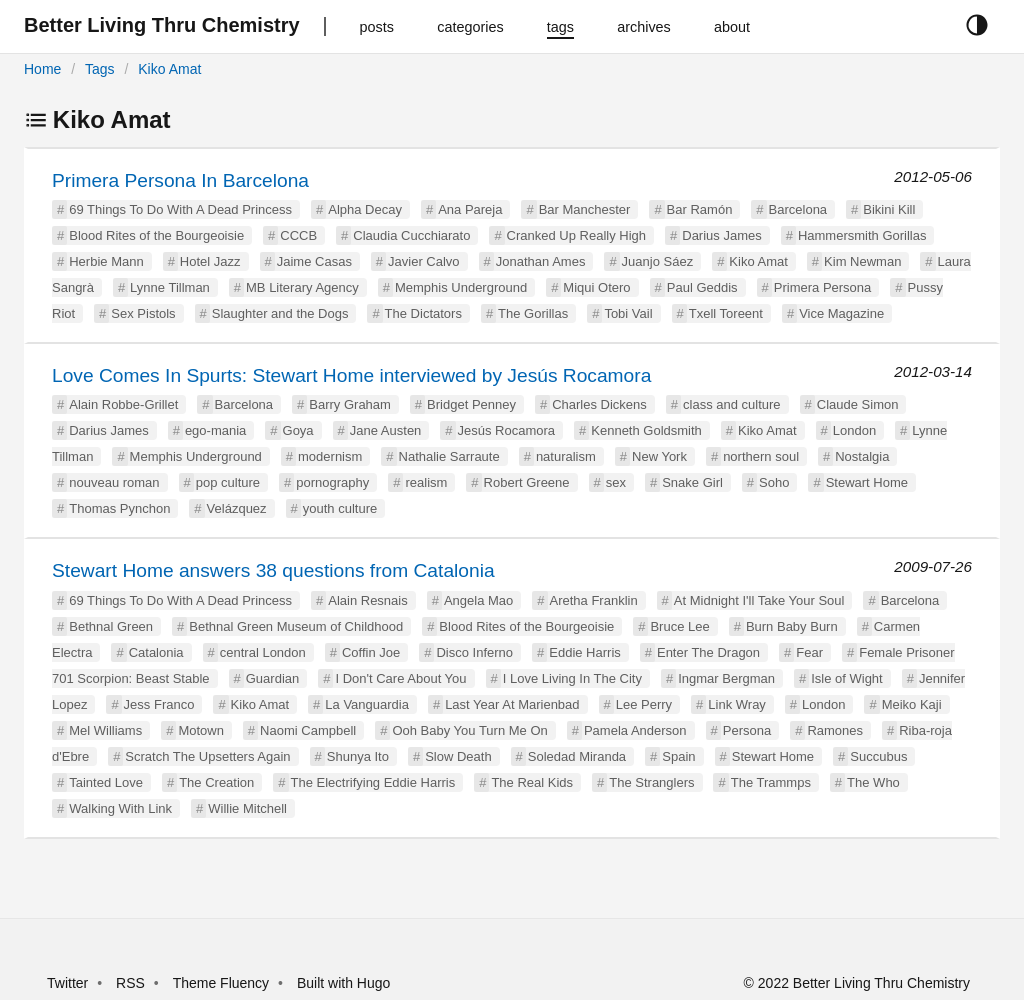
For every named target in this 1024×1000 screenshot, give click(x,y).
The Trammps (771, 782)
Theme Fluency (223, 983)
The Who (873, 782)
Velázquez (237, 508)
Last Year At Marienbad (512, 704)
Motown (201, 730)
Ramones (835, 730)
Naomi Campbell (308, 730)
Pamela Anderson (635, 730)
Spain (678, 756)
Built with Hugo (343, 983)
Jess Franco (159, 704)
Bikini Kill (889, 209)
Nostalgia (862, 456)
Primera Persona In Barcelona (180, 180)
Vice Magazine (841, 313)
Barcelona (798, 209)
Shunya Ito (358, 756)
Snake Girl (692, 482)
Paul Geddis (702, 287)
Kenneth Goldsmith (646, 430)
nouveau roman (114, 482)
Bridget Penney (471, 404)
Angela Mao (478, 600)
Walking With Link (120, 808)
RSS (130, 983)
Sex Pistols (143, 313)
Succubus (878, 756)
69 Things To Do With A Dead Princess (180, 209)
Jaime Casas (314, 261)
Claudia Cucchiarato (411, 235)
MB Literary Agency (302, 287)
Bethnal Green (111, 626)
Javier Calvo (424, 261)
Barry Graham (350, 404)
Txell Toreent (726, 313)
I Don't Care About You (400, 678)
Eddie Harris (585, 652)
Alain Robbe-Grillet (123, 404)
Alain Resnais (368, 600)
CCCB (298, 235)
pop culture (228, 482)
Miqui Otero (596, 287)
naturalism (566, 456)
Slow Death (458, 756)
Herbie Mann (106, 261)
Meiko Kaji (912, 704)
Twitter (67, 983)
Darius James (721, 235)
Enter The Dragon (708, 652)
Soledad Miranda (577, 756)
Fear (809, 652)
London (854, 430)
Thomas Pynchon (119, 508)
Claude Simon (858, 404)
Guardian (272, 678)
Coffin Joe (371, 652)
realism (426, 482)
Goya (298, 430)
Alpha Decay (365, 209)
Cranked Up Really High (576, 235)
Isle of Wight (847, 678)
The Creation (216, 782)
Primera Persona (823, 287)
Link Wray (737, 704)
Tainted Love (106, 782)
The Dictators (423, 313)
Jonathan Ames (541, 261)
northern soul (761, 456)
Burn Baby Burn (792, 626)
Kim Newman (862, 261)
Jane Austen (386, 430)
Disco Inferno (474, 652)
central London (263, 652)
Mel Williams (105, 730)
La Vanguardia (367, 704)
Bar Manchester (585, 209)
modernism (330, 456)
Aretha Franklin (594, 600)
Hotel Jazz (210, 261)
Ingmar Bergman (726, 678)
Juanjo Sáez (658, 261)
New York (659, 456)
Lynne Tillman (170, 287)
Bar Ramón (700, 209)
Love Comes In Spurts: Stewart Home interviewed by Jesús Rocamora (351, 375)
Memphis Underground (461, 287)
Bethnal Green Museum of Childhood (296, 626)
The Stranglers (651, 782)
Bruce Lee (679, 626)
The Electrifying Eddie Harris (373, 782)
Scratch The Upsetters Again (207, 756)
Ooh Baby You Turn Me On (469, 730)
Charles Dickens (599, 404)
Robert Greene (527, 482)
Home (42, 69)
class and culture (732, 404)
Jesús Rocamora (507, 430)
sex (616, 482)
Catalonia (156, 652)
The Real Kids (532, 782)
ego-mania (215, 430)
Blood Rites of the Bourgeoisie (156, 235)
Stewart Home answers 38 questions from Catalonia (273, 570)
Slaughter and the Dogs (280, 313)
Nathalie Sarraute (449, 456)
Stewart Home (867, 482)
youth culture (340, 508)
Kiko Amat (169, 69)
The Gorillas (533, 313)
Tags (100, 69)
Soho (774, 482)
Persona (747, 730)
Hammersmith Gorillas (862, 235)
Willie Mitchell (247, 808)
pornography (332, 482)
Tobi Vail (628, 313)
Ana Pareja (470, 209)
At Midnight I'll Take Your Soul (759, 600)
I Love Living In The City (572, 678)
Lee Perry (644, 704)
